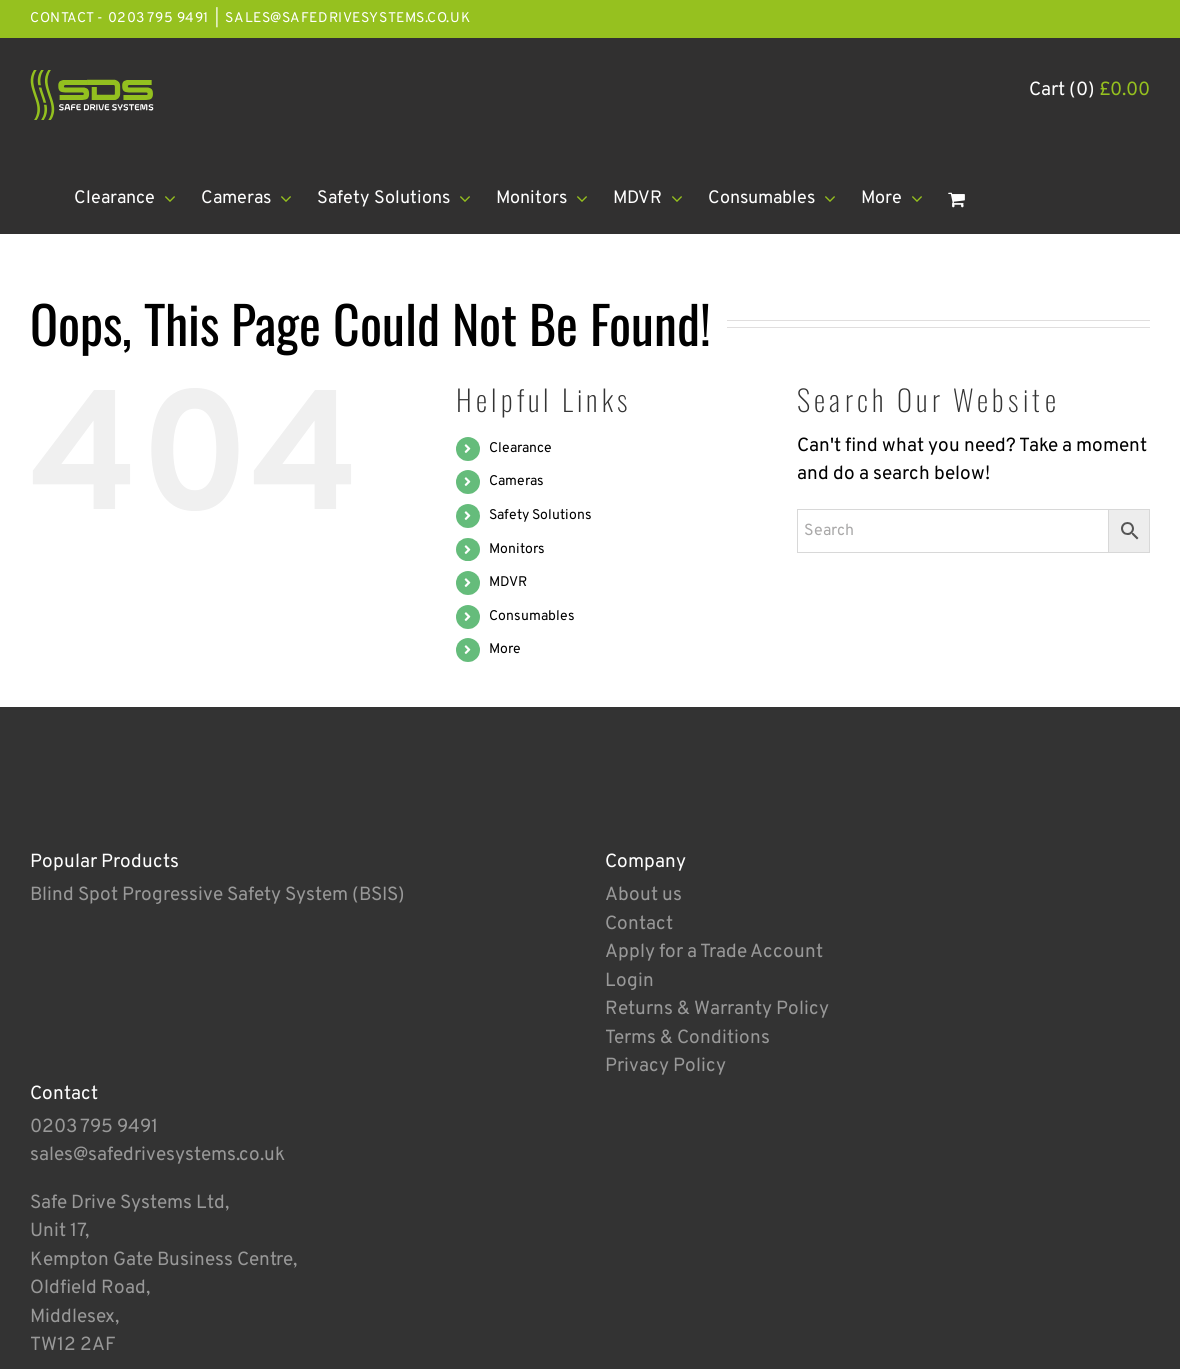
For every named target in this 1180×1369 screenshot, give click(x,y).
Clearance (520, 448)
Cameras (516, 481)
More (505, 649)
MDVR (508, 582)
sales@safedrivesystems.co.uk (347, 18)
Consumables (532, 616)
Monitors (517, 549)
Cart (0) (1089, 90)
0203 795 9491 (94, 1127)
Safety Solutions (540, 515)
